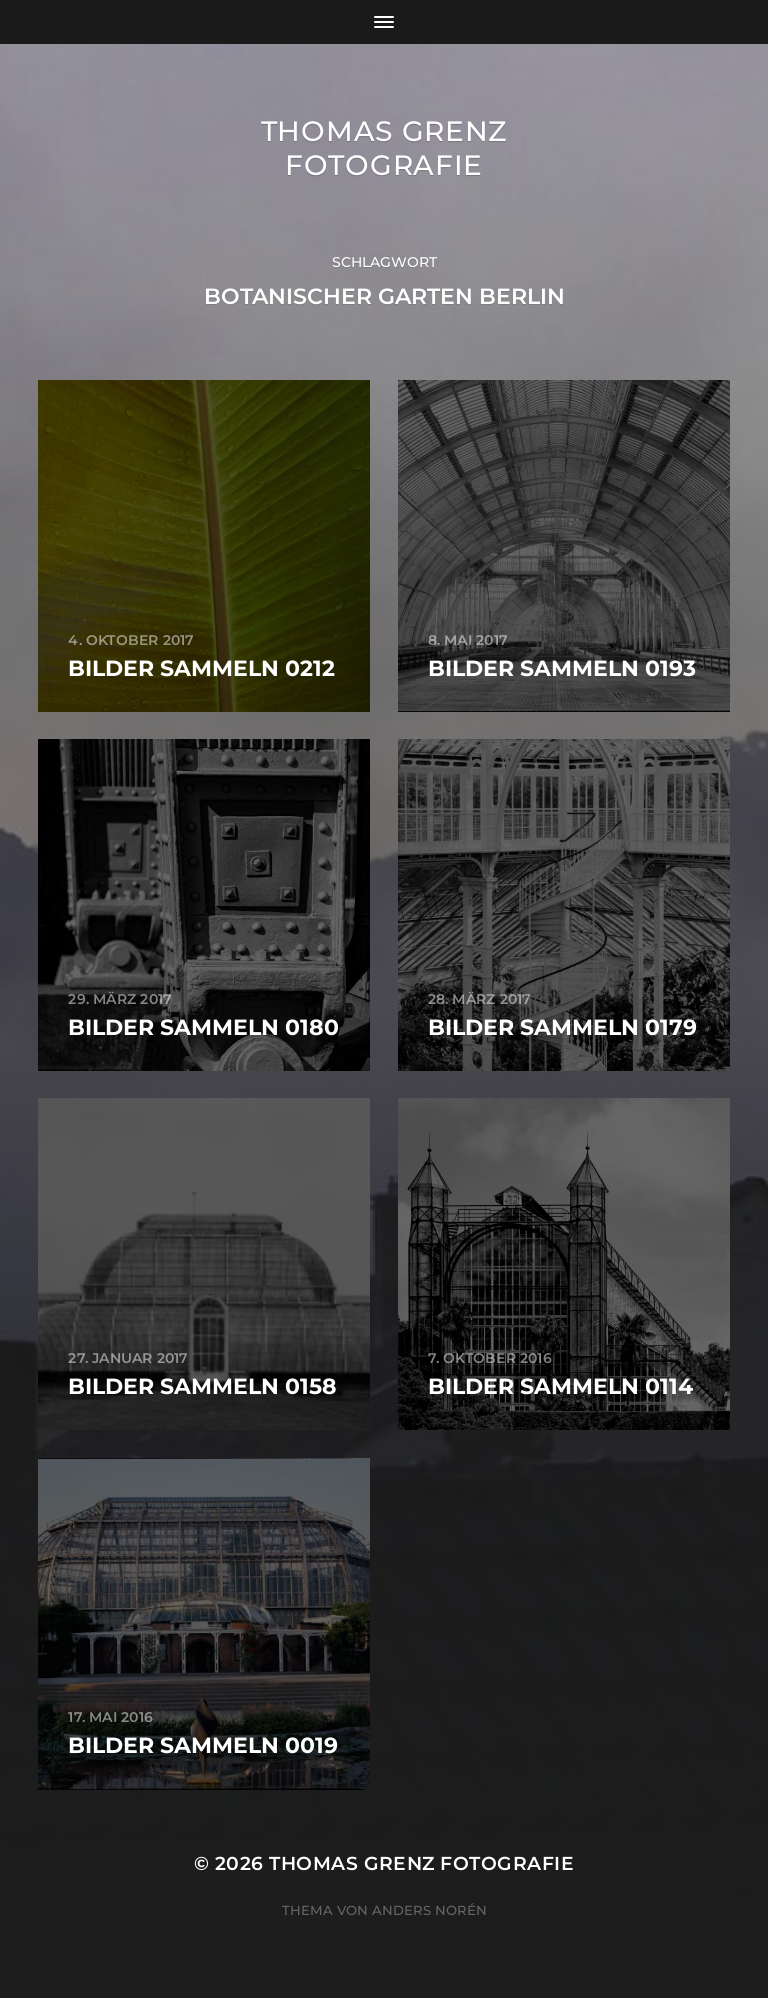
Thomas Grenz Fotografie (384, 148)
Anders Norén (429, 1910)
